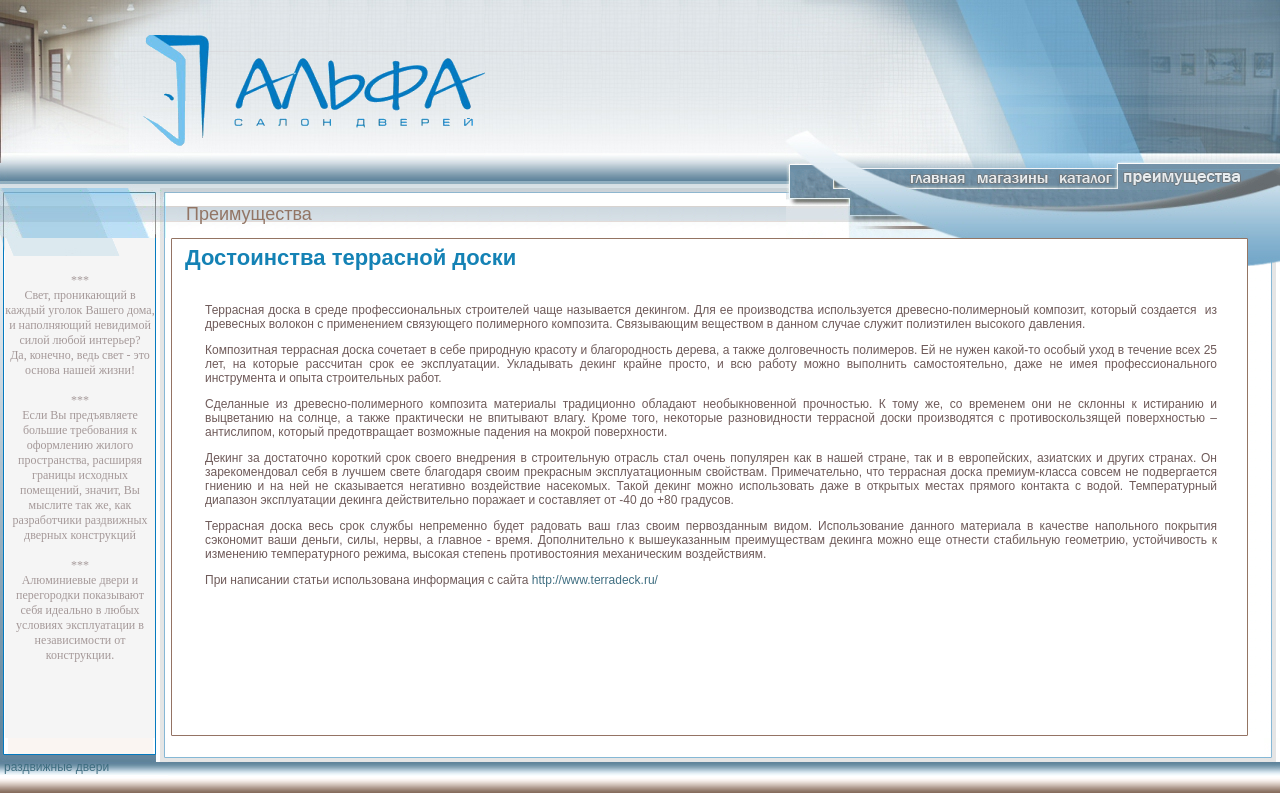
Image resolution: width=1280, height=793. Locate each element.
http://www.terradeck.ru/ (595, 580)
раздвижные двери (56, 767)
